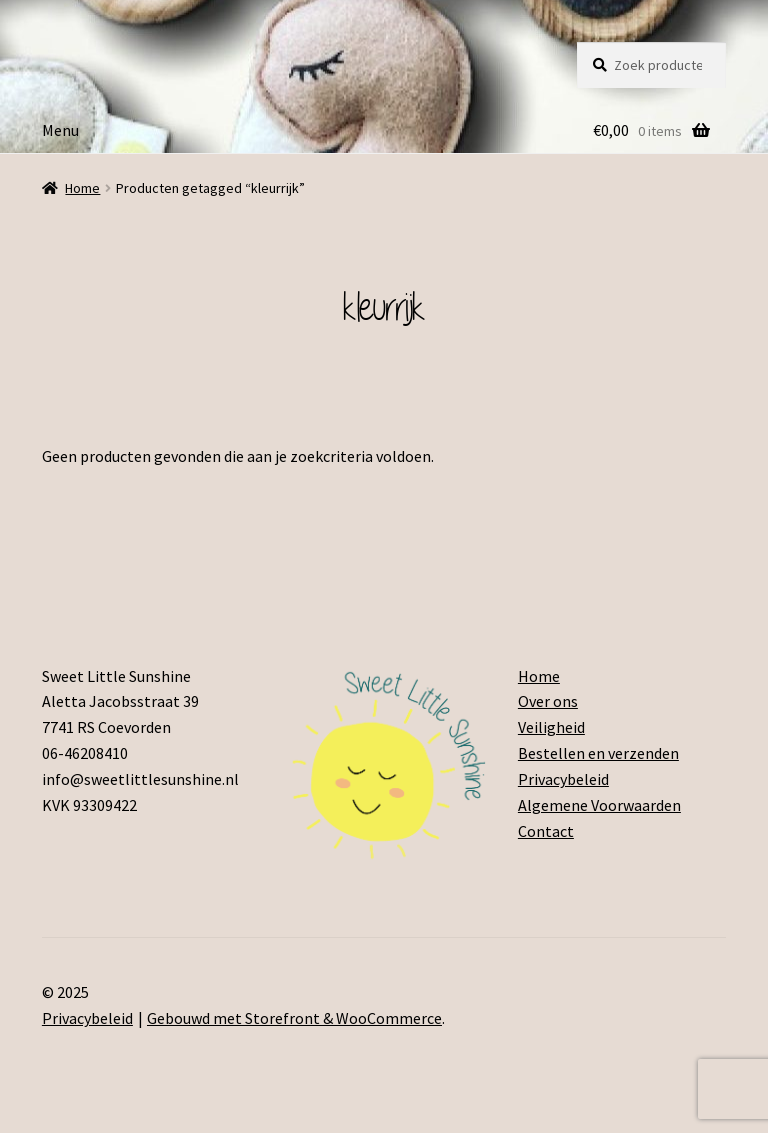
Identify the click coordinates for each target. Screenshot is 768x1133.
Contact (546, 831)
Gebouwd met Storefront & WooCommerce (294, 1018)
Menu (60, 130)
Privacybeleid (563, 779)
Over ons (548, 701)
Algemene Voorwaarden (599, 805)
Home (82, 188)
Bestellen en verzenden (598, 753)
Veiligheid (551, 727)
